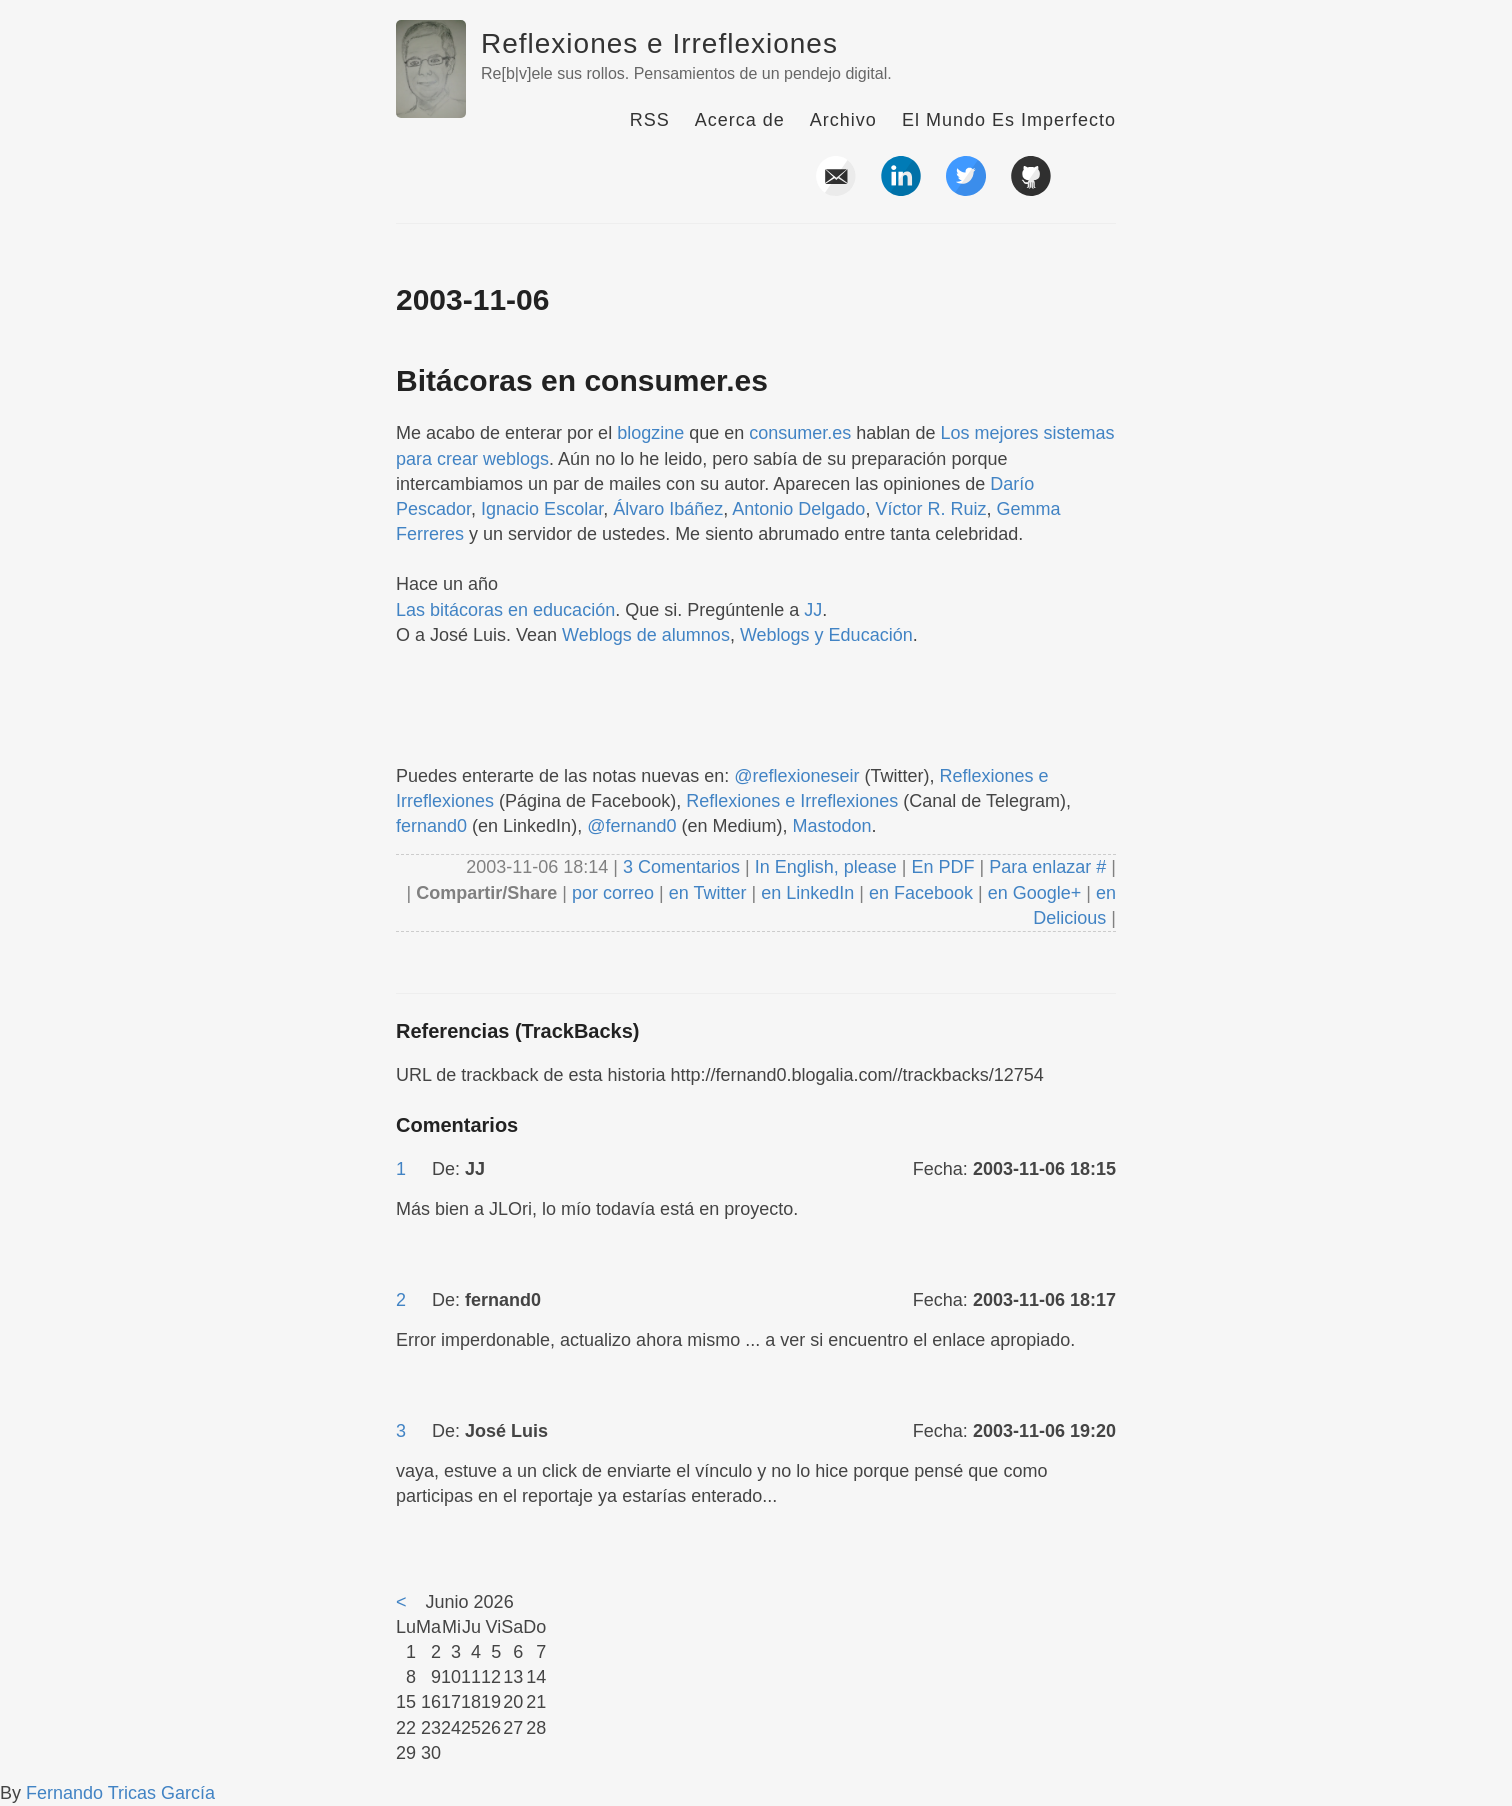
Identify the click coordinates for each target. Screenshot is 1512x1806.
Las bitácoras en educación (505, 610)
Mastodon (832, 826)
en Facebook (918, 893)
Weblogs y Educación (826, 635)
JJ (813, 610)
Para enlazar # (1047, 867)
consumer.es (800, 433)
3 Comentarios (684, 867)
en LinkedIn (807, 893)
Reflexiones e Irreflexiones (659, 43)
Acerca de (740, 120)
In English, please (826, 867)
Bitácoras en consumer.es (582, 380)
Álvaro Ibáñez (668, 509)
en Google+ (1035, 893)
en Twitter (708, 893)
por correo (610, 893)
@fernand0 (631, 826)
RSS (650, 120)
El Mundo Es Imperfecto (1009, 120)
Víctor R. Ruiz (930, 509)
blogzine (650, 433)
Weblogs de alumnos (646, 635)
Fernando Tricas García (120, 1793)
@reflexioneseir (796, 776)
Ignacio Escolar (542, 509)
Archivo (843, 120)
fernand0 (431, 826)
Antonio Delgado (798, 509)
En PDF (943, 867)
